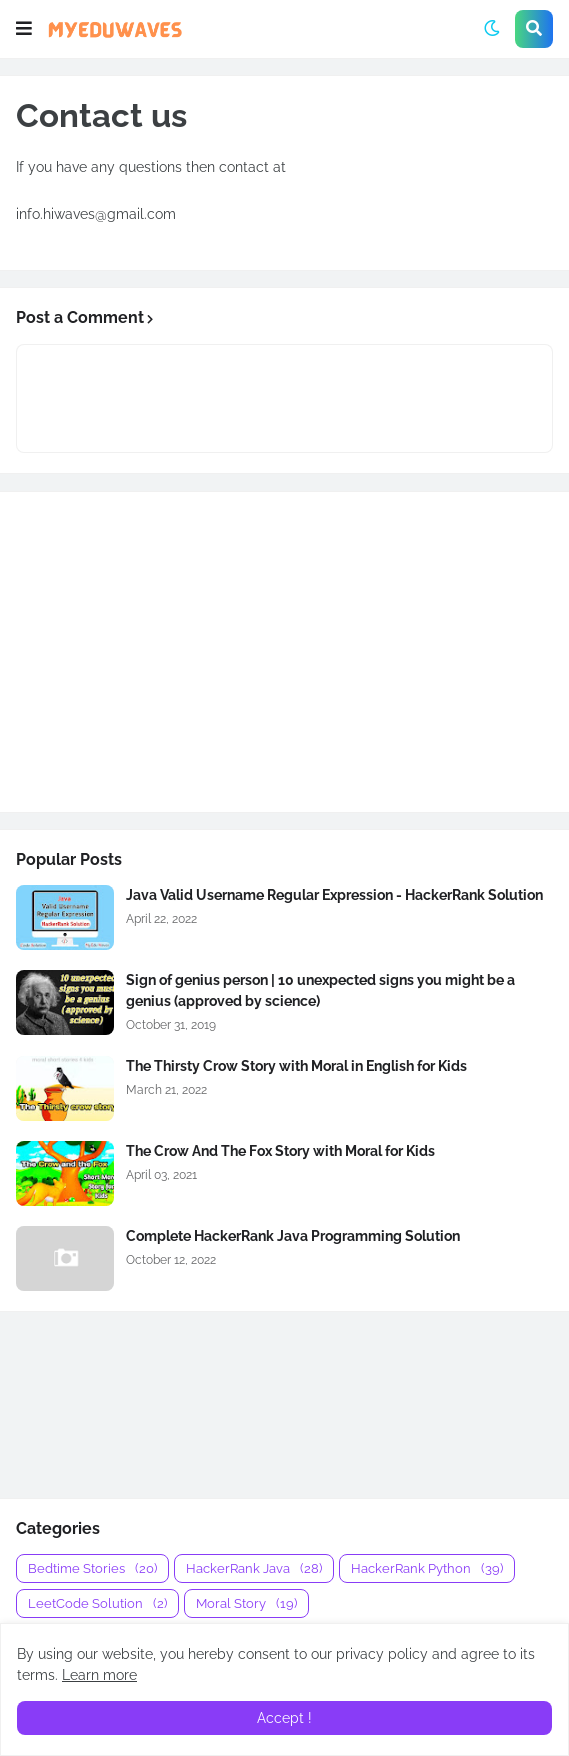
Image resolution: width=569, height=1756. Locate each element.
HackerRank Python (427, 1568)
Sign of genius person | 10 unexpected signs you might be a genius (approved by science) (320, 990)
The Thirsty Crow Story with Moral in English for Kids (296, 1066)
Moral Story (246, 1603)
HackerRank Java (254, 1568)
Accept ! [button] (284, 1718)
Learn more (99, 1675)
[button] (24, 29)
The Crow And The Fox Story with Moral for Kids (280, 1151)
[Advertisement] (284, 652)
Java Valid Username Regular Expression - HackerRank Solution (334, 895)
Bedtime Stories (92, 1568)
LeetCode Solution (97, 1603)
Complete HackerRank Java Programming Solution (293, 1236)
